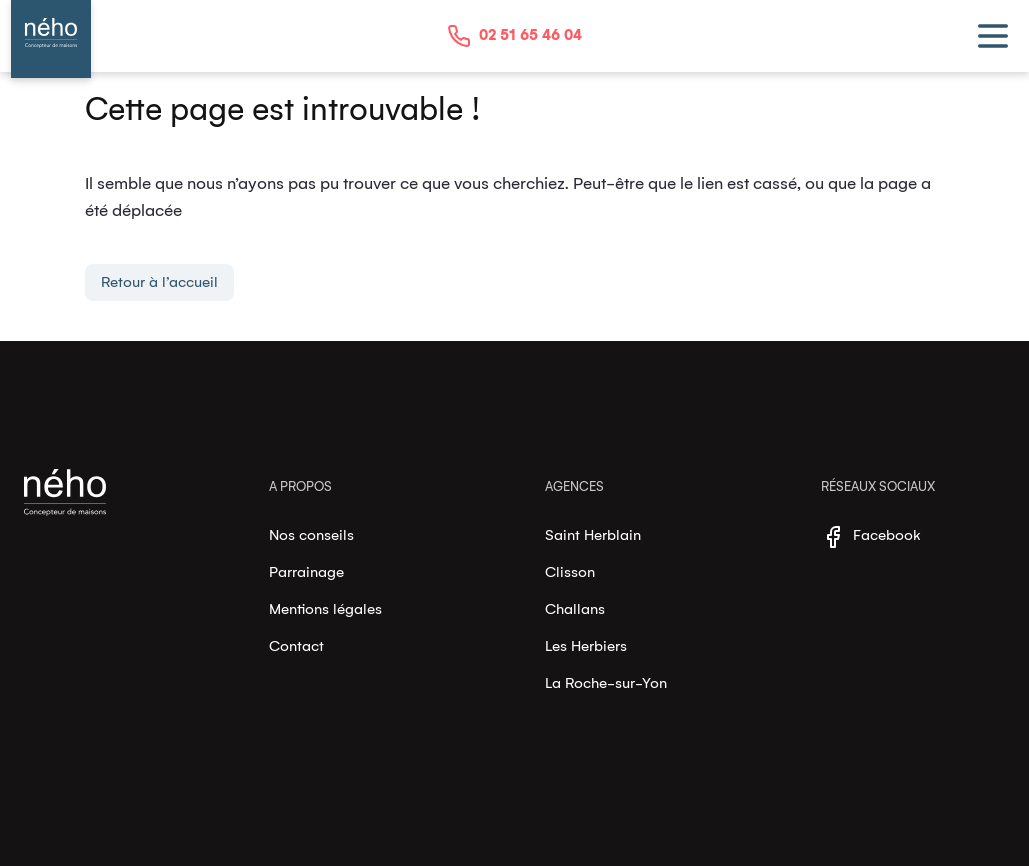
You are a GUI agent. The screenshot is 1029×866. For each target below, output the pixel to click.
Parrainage (306, 572)
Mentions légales (325, 609)
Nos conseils (311, 535)
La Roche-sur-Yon (606, 683)
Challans (575, 609)
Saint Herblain (593, 535)
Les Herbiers (586, 646)
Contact (296, 646)
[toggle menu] (993, 36)
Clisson (570, 572)
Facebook (871, 537)
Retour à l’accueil (159, 282)
